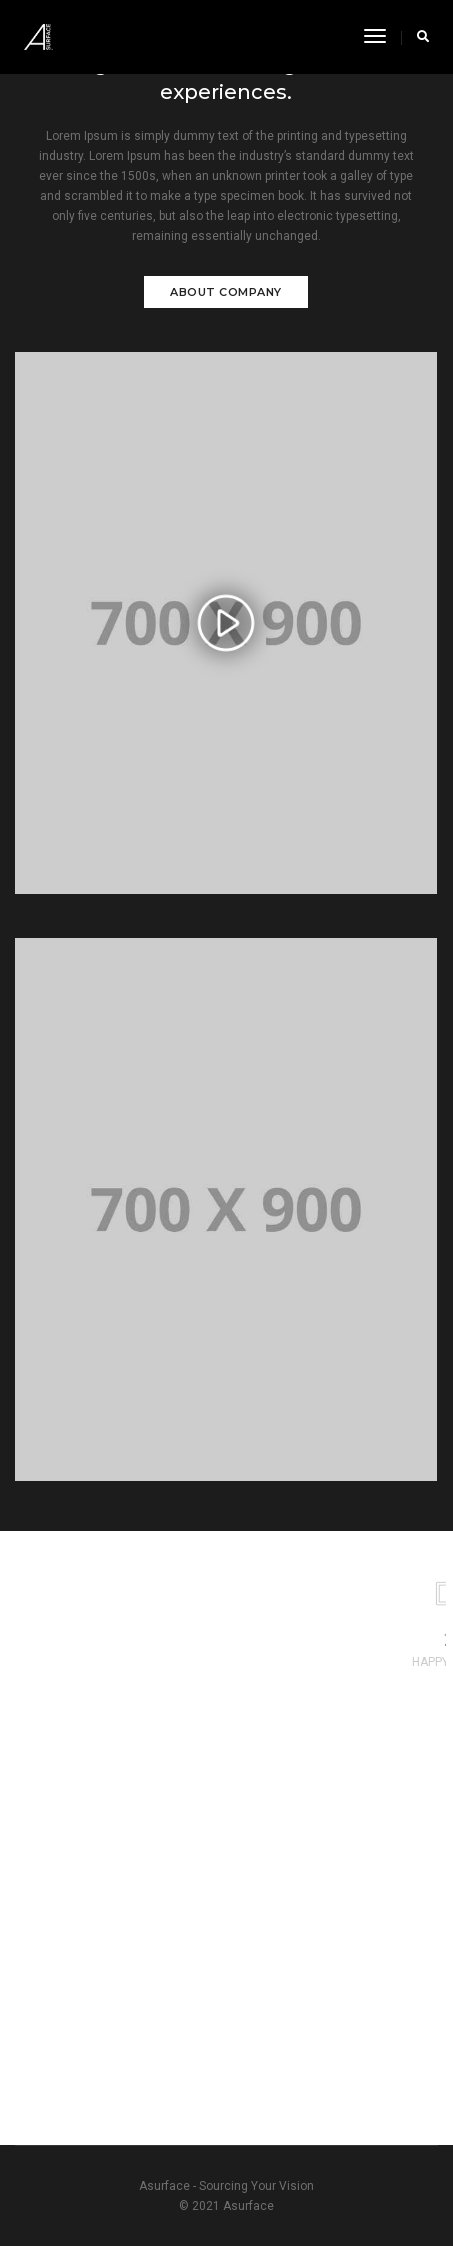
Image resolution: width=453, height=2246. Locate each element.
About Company (226, 292)
